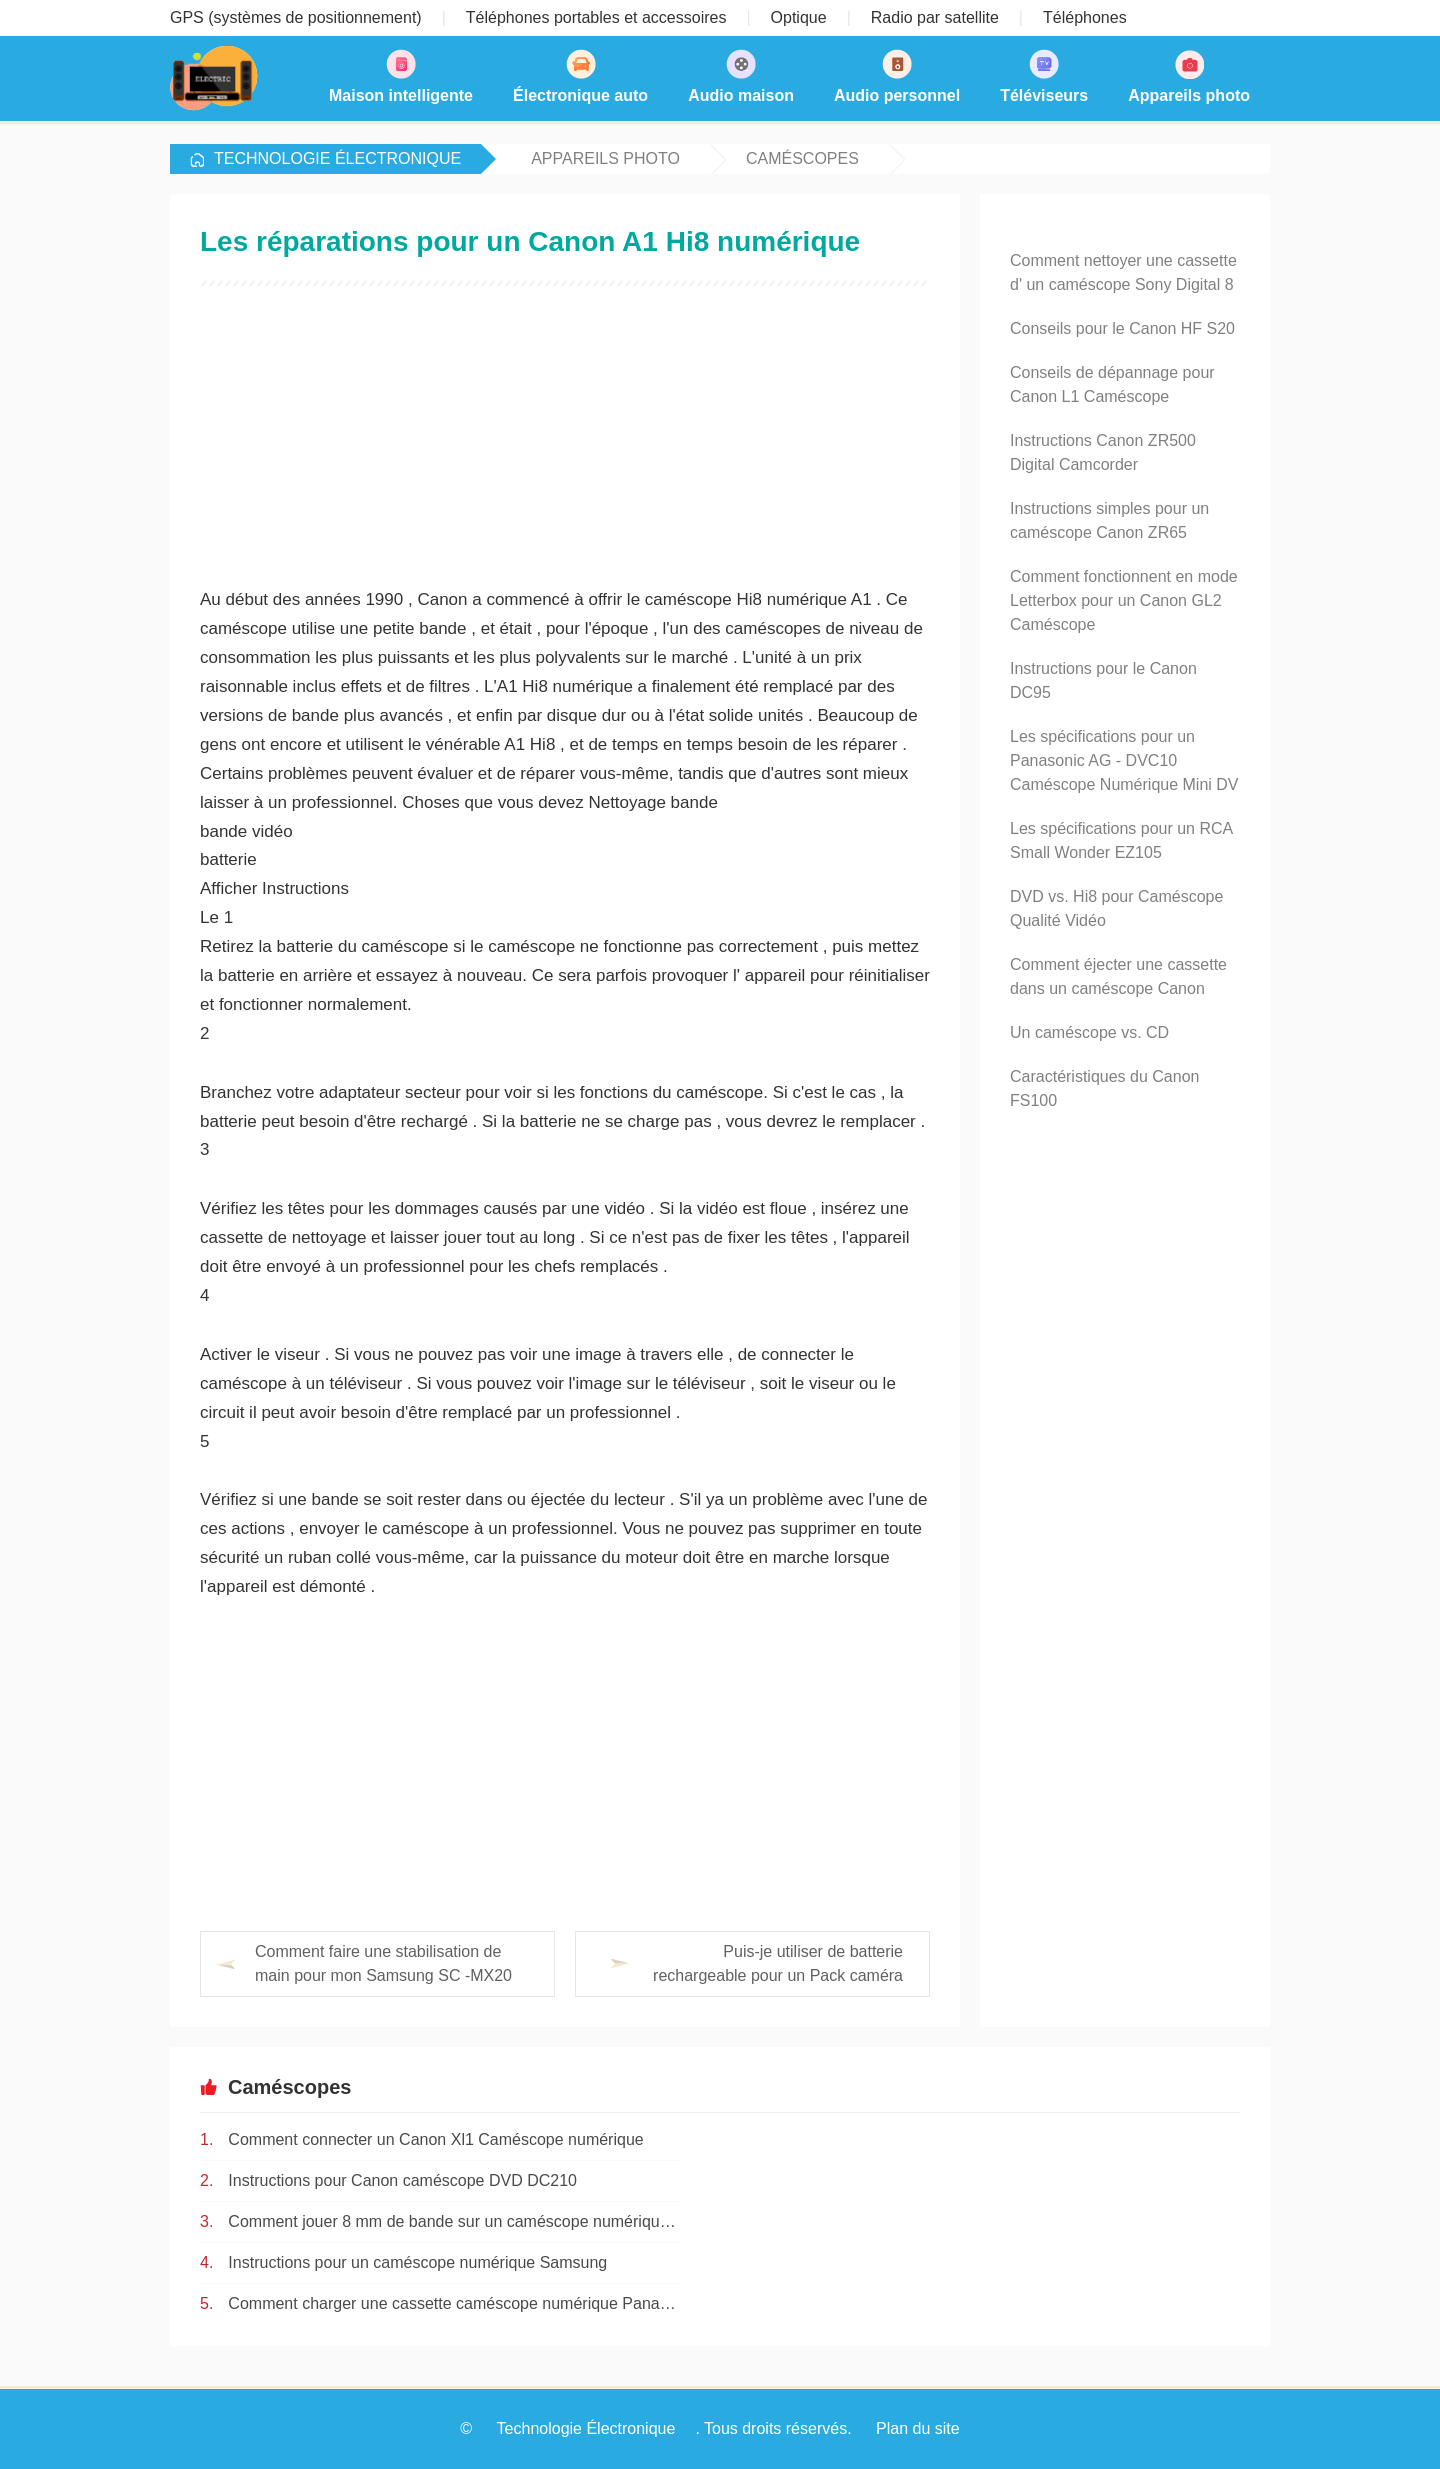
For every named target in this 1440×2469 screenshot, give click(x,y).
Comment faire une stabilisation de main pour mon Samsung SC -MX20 (383, 1963)
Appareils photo (605, 158)
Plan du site (918, 2428)
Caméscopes (802, 158)
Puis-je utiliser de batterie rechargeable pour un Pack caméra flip (739, 1965)
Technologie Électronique (337, 158)
